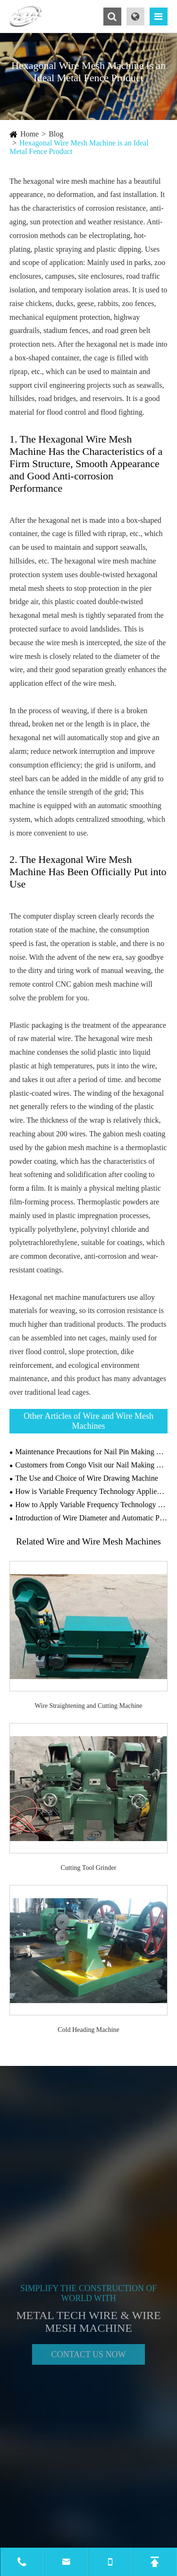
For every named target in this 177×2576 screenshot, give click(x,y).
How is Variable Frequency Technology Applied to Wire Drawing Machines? (91, 1491)
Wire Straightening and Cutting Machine (88, 1705)
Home (29, 134)
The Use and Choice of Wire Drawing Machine (86, 1478)
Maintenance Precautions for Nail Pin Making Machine (91, 1452)
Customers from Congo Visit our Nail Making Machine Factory (91, 1465)
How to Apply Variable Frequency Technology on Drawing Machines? (91, 1505)
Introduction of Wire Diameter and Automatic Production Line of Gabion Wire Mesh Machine (91, 1518)
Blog (56, 134)
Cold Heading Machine (88, 2029)
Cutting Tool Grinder (89, 1867)
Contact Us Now (88, 2356)
